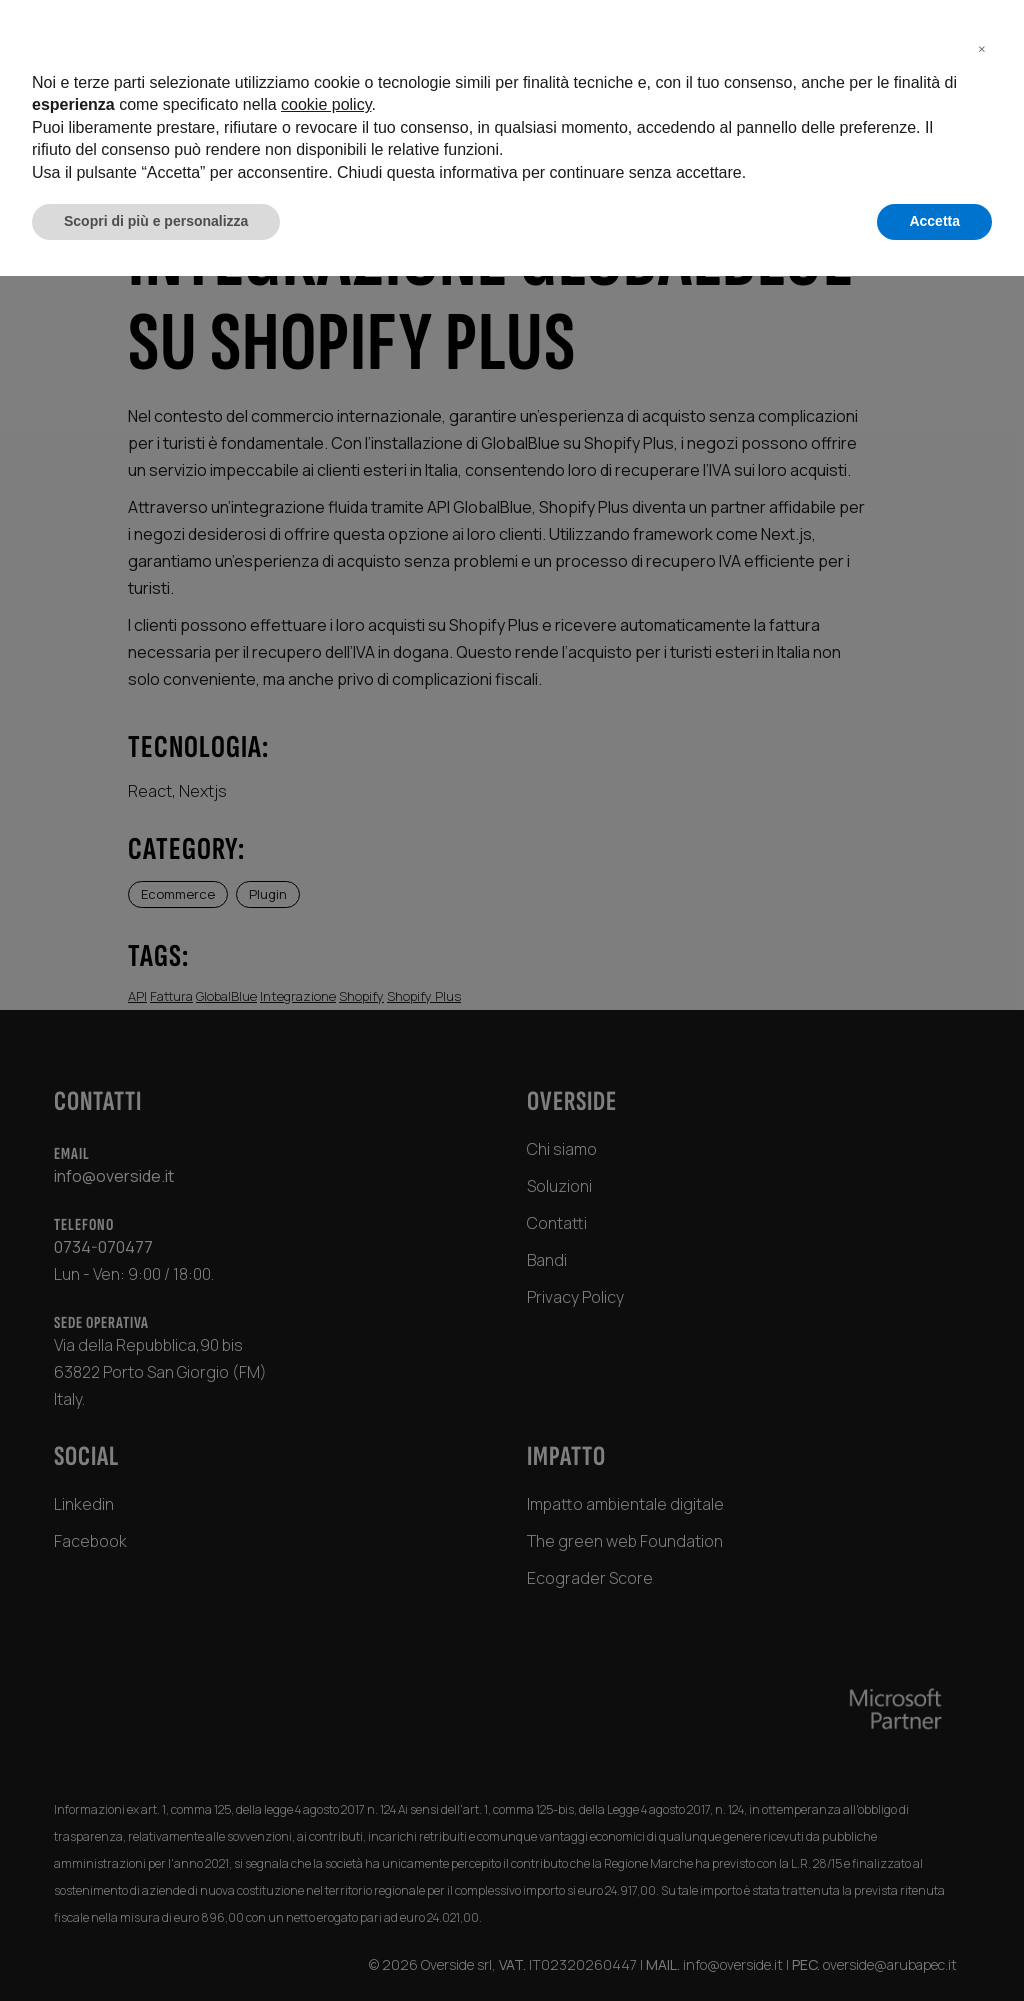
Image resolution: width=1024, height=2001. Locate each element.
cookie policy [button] (326, 1830)
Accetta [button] (934, 1946)
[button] (982, 1773)
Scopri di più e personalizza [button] (156, 1946)
